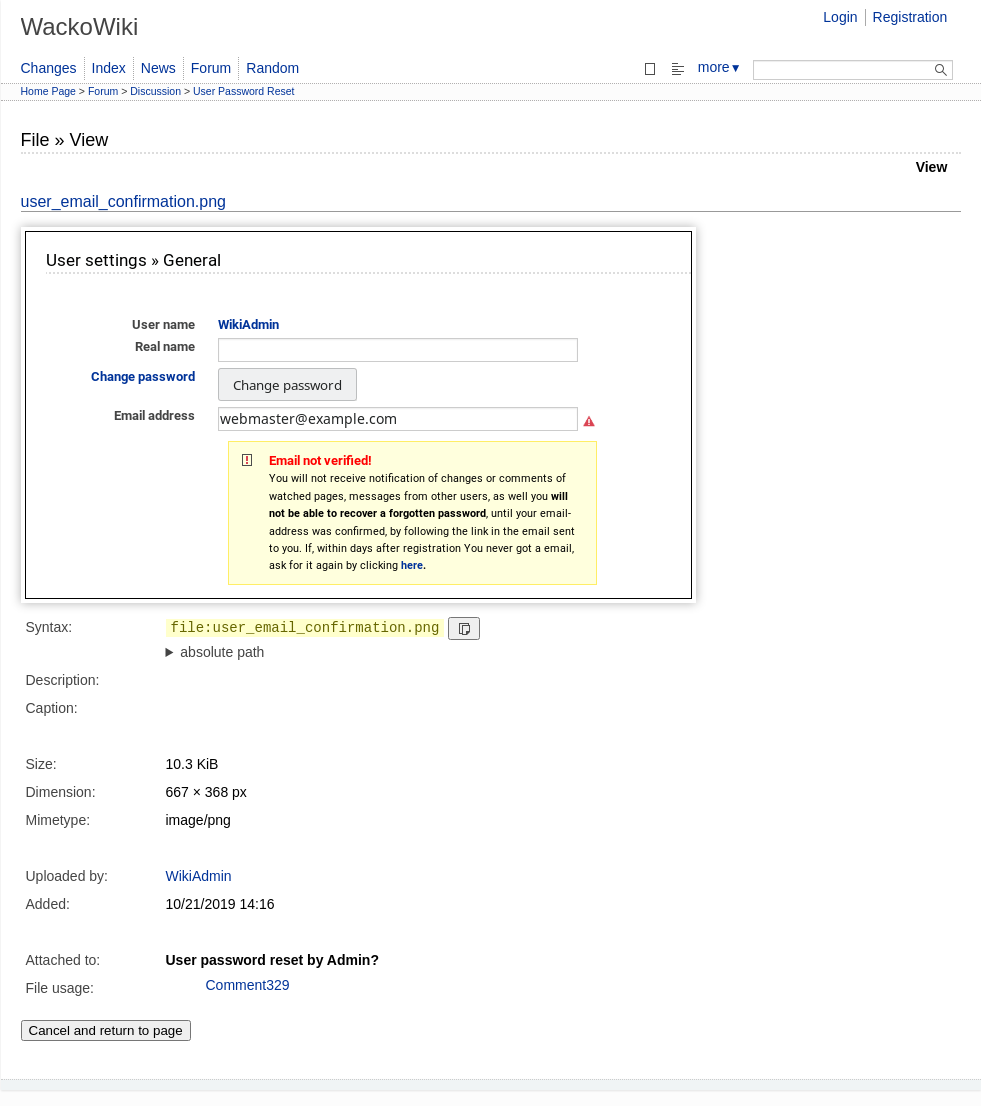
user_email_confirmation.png (123, 201)
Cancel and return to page (106, 1030)
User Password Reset (244, 91)
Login (840, 17)
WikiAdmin (199, 876)
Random (272, 68)
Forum (211, 68)
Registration (910, 17)
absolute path (222, 652)
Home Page (48, 91)
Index (109, 68)
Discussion (155, 91)
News (158, 68)
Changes (49, 68)
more (720, 67)
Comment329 (248, 985)
